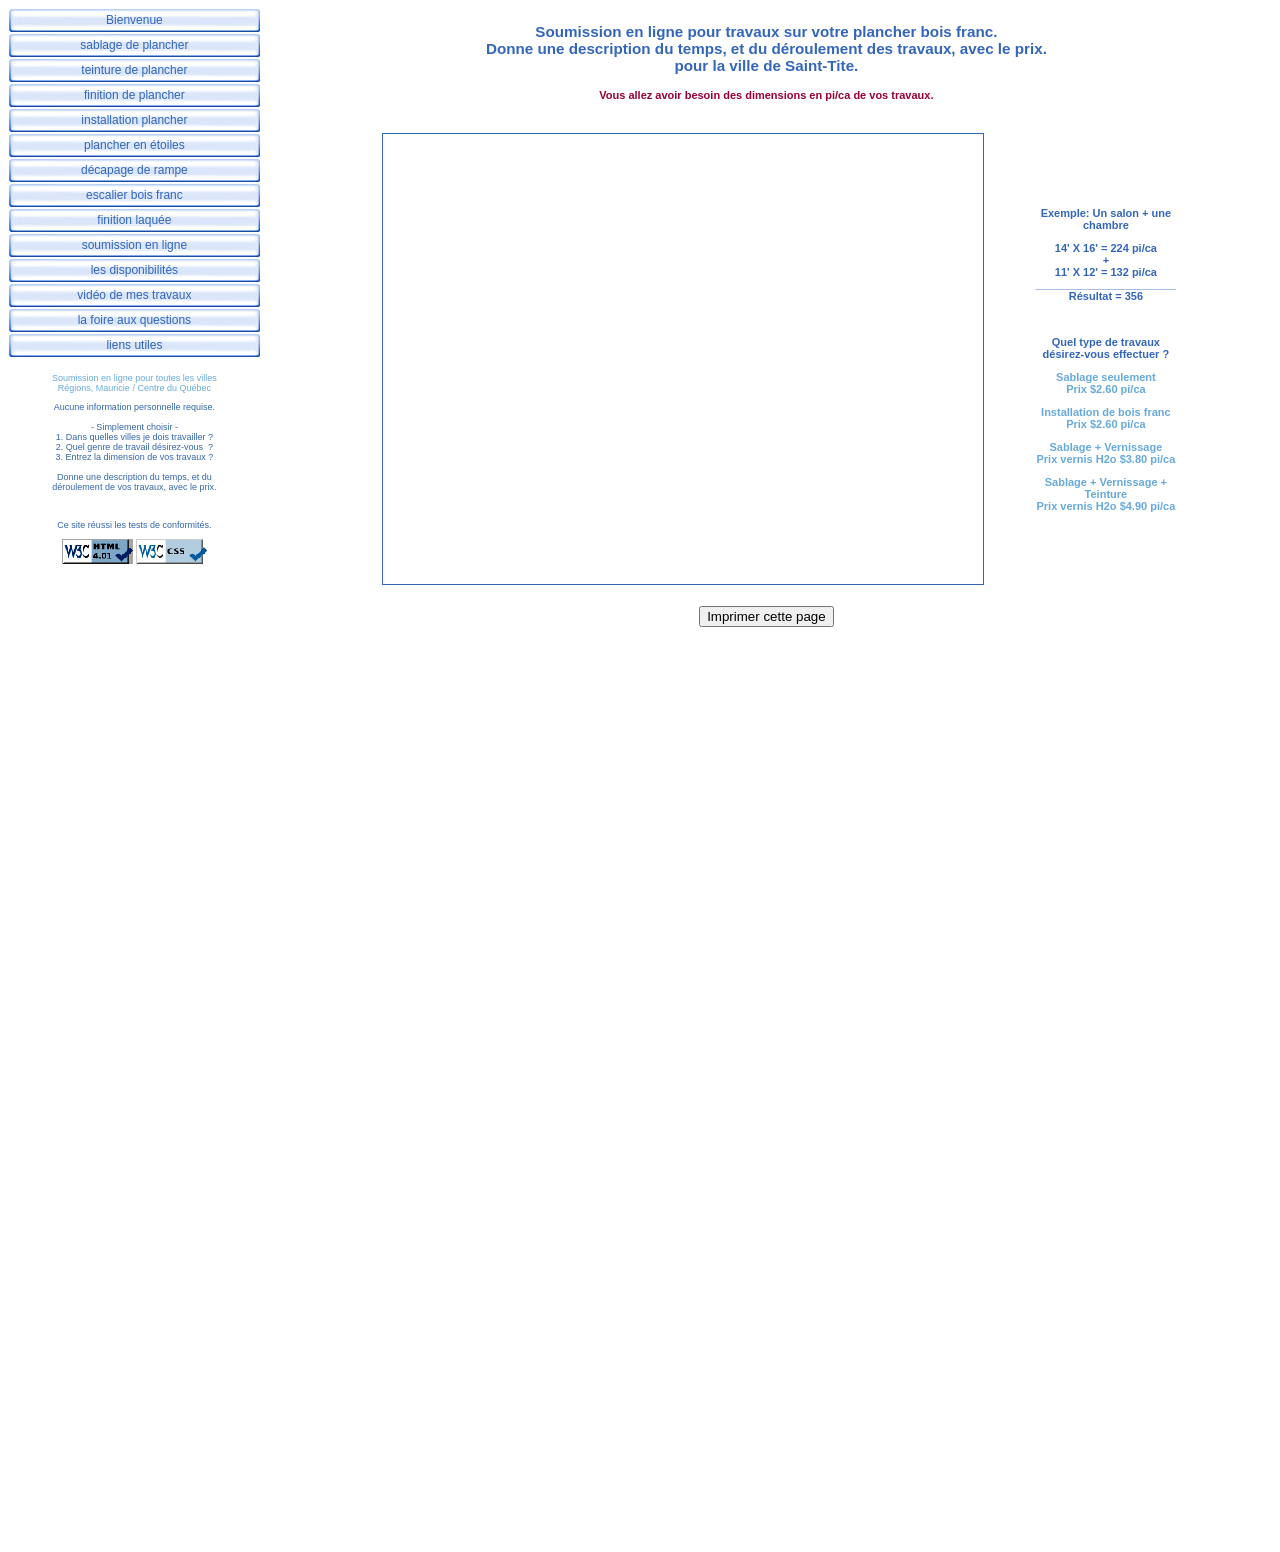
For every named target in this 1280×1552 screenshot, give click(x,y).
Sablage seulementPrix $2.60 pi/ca (1106, 383)
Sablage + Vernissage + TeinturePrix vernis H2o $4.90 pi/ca (1105, 494)
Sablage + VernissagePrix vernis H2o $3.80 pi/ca (1105, 453)
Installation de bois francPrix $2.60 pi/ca (1106, 418)
